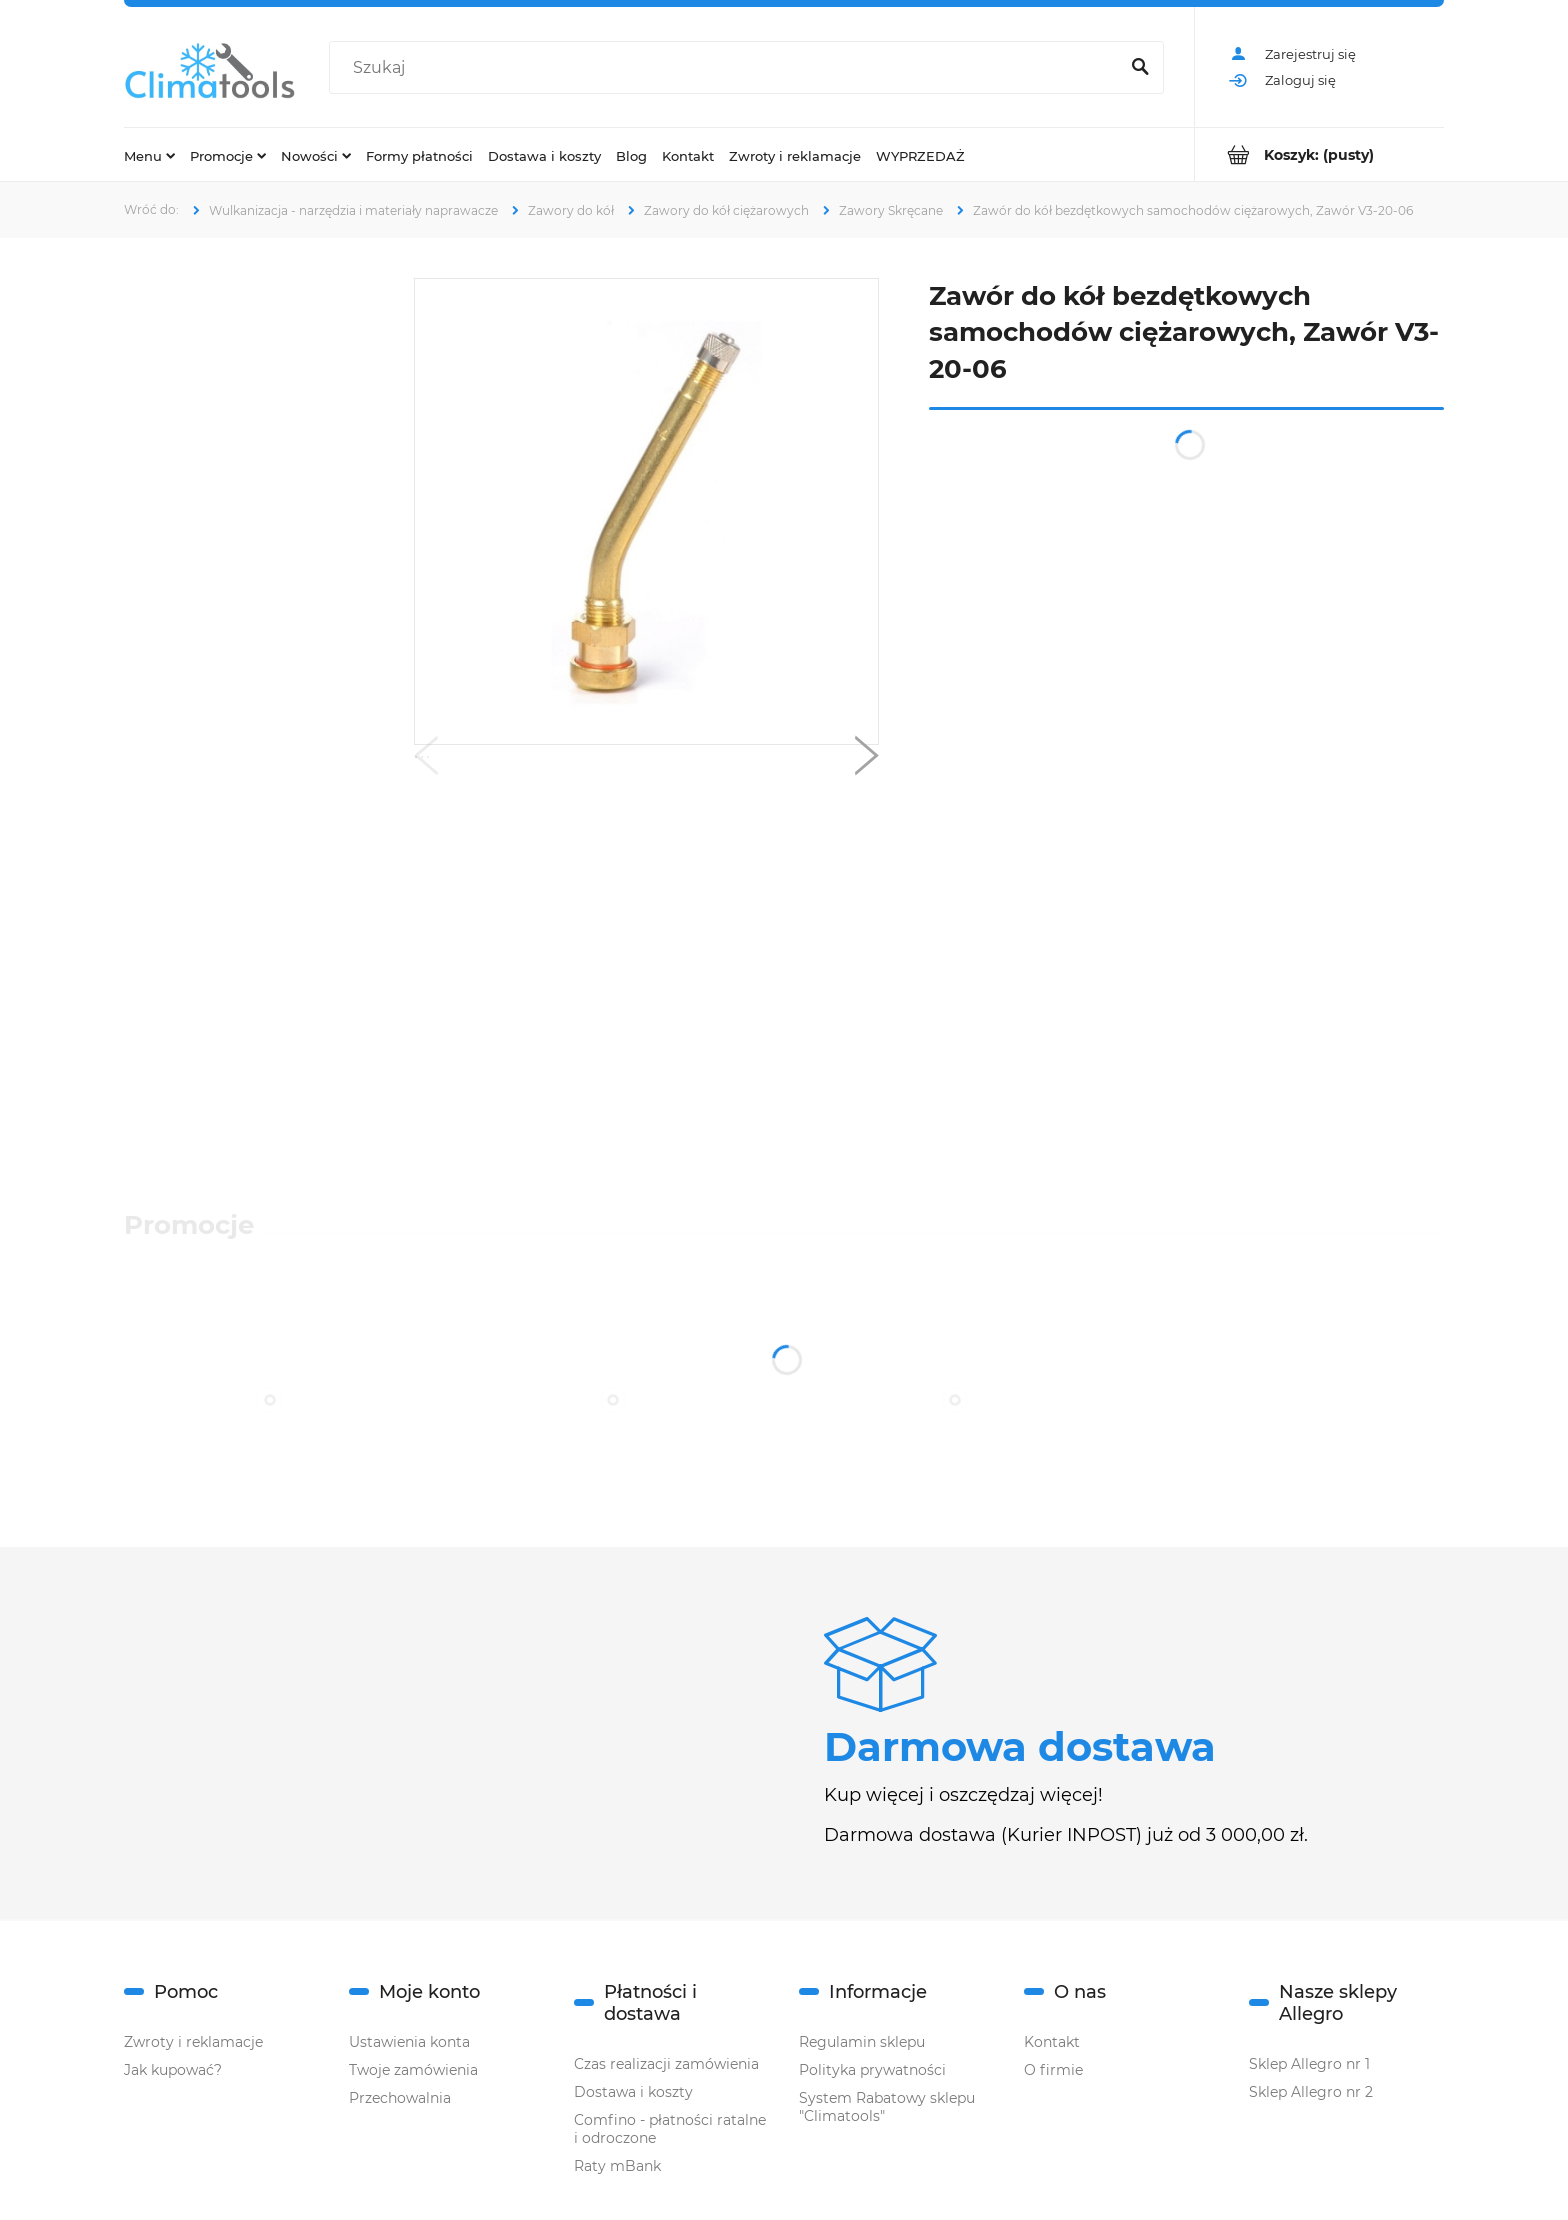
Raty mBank (617, 2166)
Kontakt (1052, 2042)
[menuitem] (149, 155)
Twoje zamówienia (413, 2070)
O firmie (1053, 2070)
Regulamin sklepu (862, 2042)
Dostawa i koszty (633, 2092)
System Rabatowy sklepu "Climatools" (887, 2107)
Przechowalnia (400, 2098)
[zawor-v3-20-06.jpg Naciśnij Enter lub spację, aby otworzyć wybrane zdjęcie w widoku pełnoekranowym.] (647, 512)
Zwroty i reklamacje (193, 2042)
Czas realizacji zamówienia (666, 2064)
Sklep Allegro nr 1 (1309, 2064)
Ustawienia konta (409, 2042)
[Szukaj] (1140, 68)
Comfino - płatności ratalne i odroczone (670, 2129)
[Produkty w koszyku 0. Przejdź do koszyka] (1319, 154)
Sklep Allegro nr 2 (1311, 2092)
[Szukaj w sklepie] (728, 68)
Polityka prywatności (872, 2070)
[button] (426, 760)
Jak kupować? (173, 2070)
